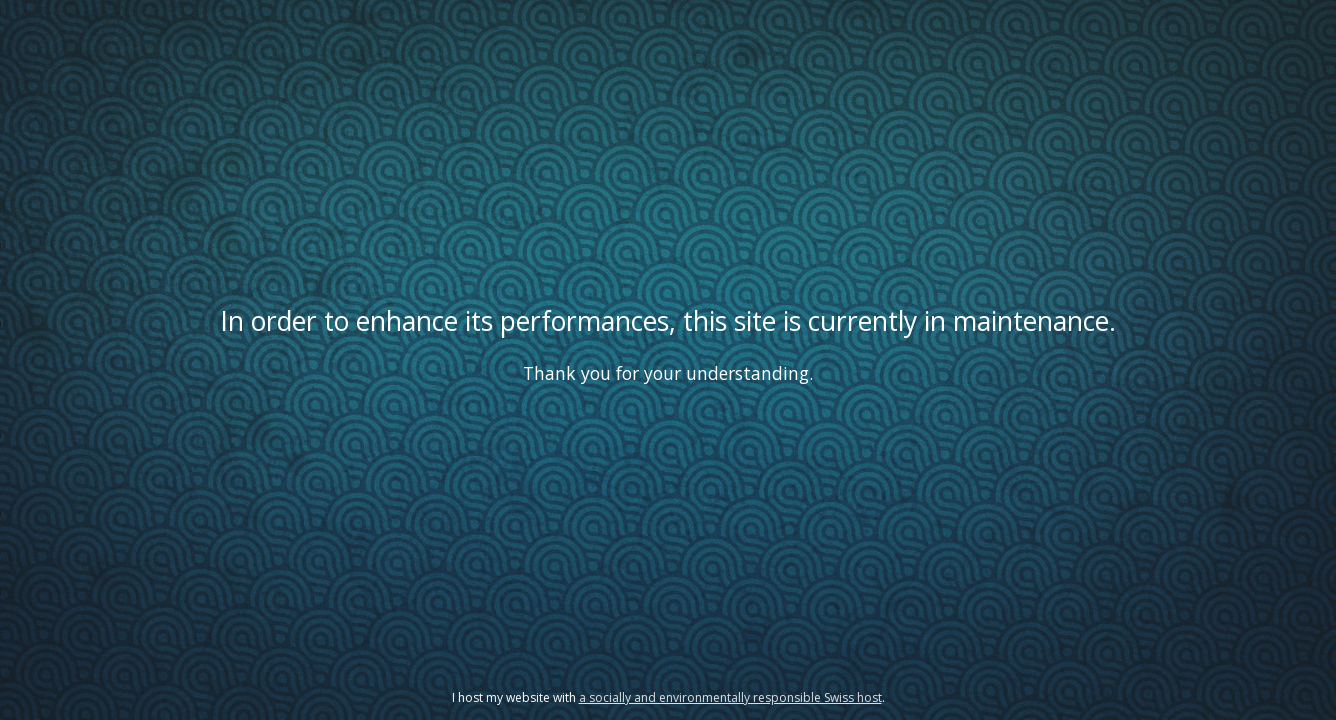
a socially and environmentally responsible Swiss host (730, 697)
